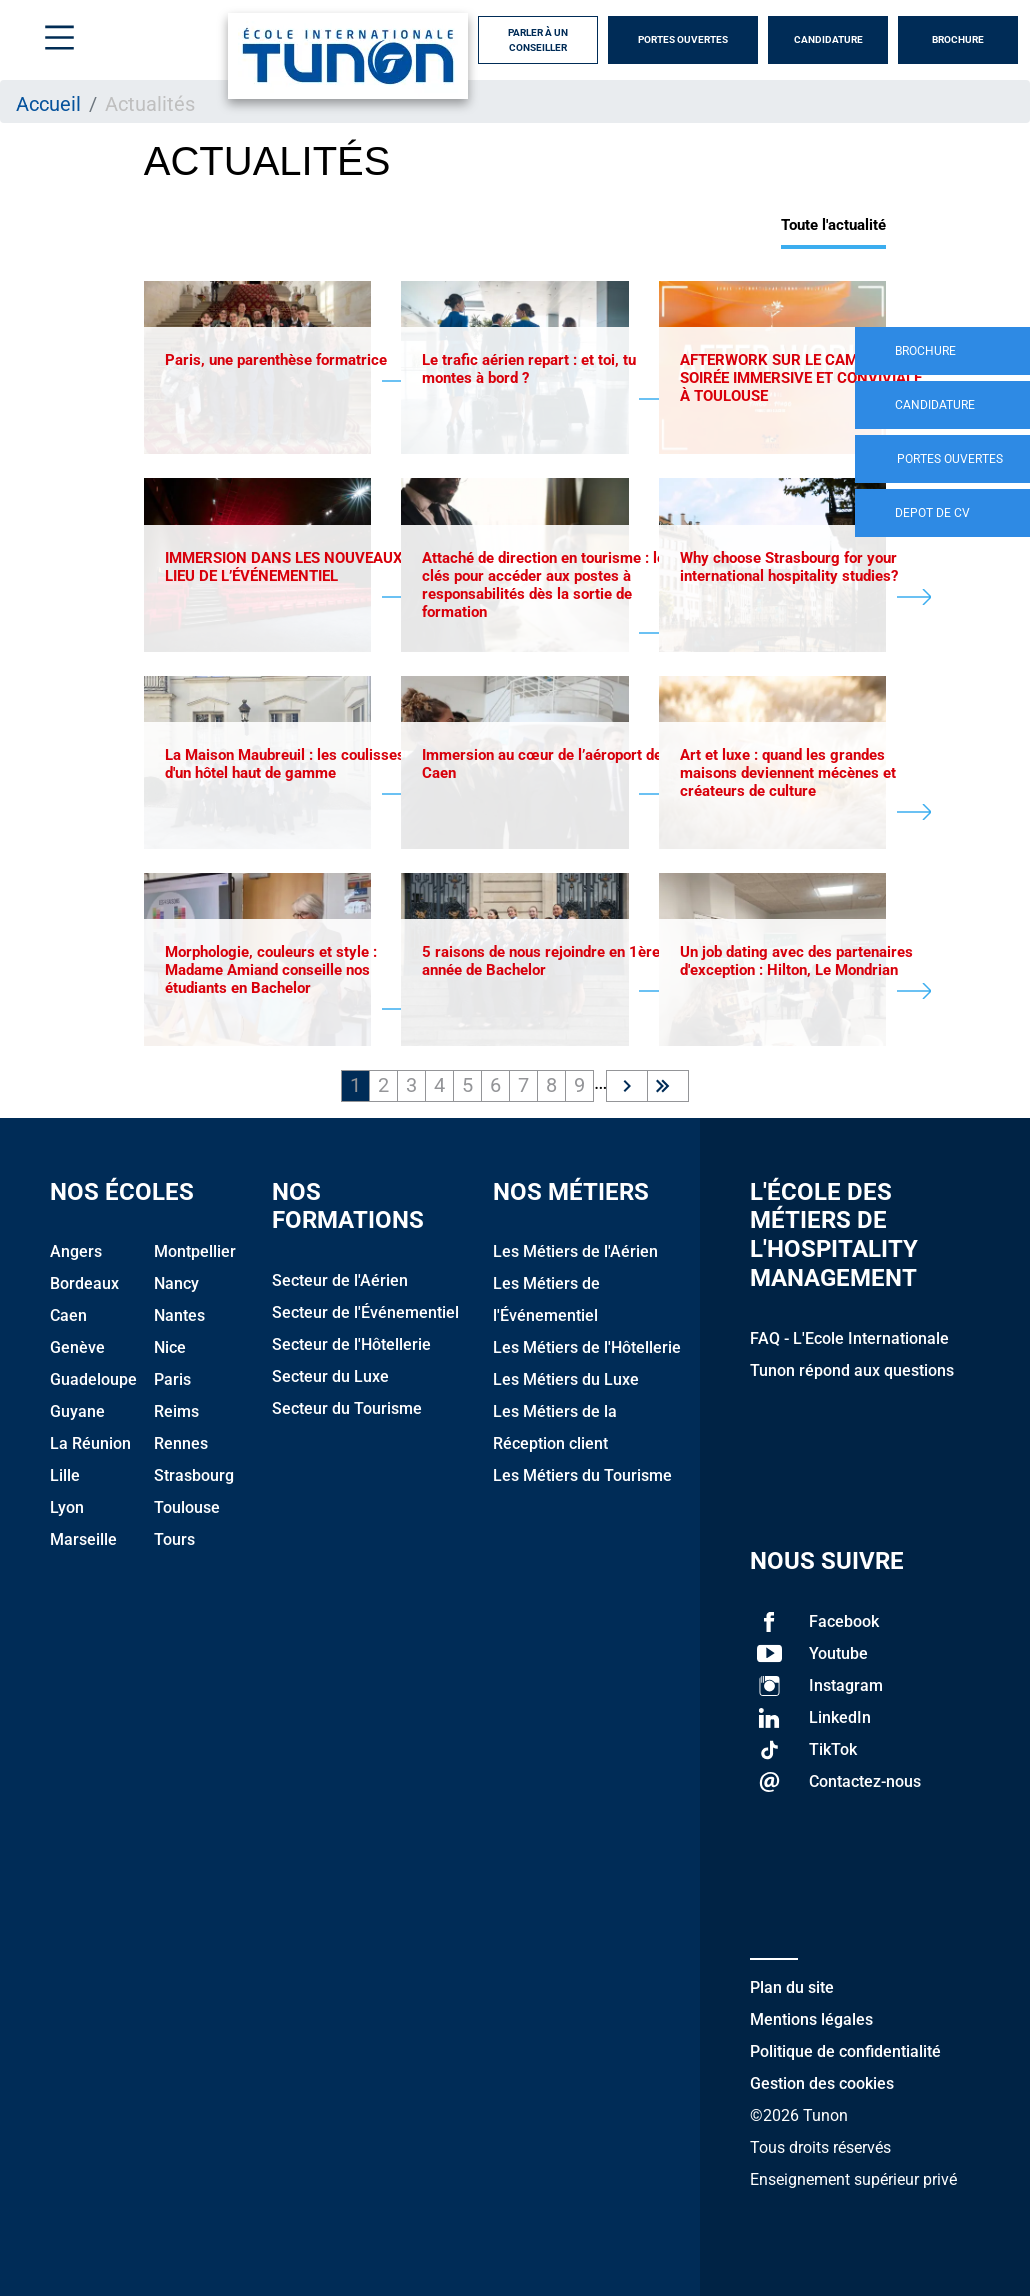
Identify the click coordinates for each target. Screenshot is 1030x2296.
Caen (68, 1315)
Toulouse (187, 1507)
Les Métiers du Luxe (566, 1379)
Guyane (77, 1411)
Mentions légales (811, 2019)
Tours (174, 1539)
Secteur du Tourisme (347, 1408)
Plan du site (792, 1987)
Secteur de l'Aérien (340, 1280)
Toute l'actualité (833, 225)
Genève (77, 1347)
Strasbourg (194, 1475)
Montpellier (195, 1251)
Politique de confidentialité (845, 2051)
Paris (172, 1379)
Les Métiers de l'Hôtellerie (587, 1347)
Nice (170, 1347)
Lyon (67, 1507)
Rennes (181, 1443)
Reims (176, 1411)
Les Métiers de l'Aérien (575, 1251)
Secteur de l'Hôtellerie (351, 1344)
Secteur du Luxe (330, 1376)
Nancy (176, 1283)
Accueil (48, 104)
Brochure (958, 39)
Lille (65, 1475)
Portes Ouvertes (683, 39)
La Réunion (90, 1443)
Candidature (828, 39)
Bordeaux (84, 1283)
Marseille (83, 1539)
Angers (76, 1251)
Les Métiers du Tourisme (582, 1475)
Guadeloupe (93, 1379)
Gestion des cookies (822, 2083)
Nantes (179, 1315)
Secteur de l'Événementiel (365, 1312)
